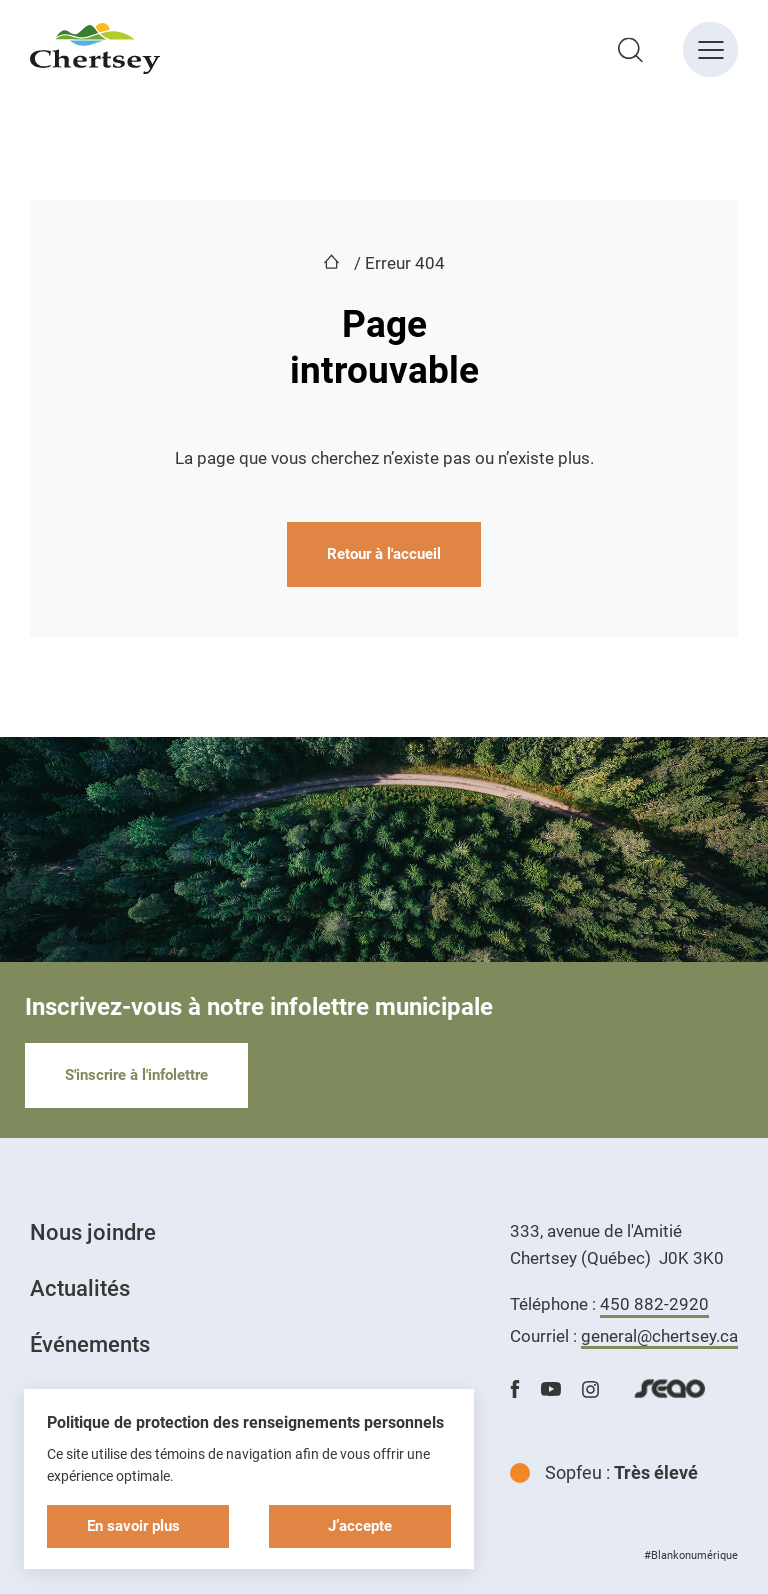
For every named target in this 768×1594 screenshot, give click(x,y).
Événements (90, 1344)
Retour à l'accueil (384, 554)
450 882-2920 (654, 1304)
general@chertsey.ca (659, 1336)
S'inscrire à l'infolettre (136, 1075)
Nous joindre (93, 1232)
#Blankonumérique (691, 1555)
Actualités (80, 1288)
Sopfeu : (604, 1472)
